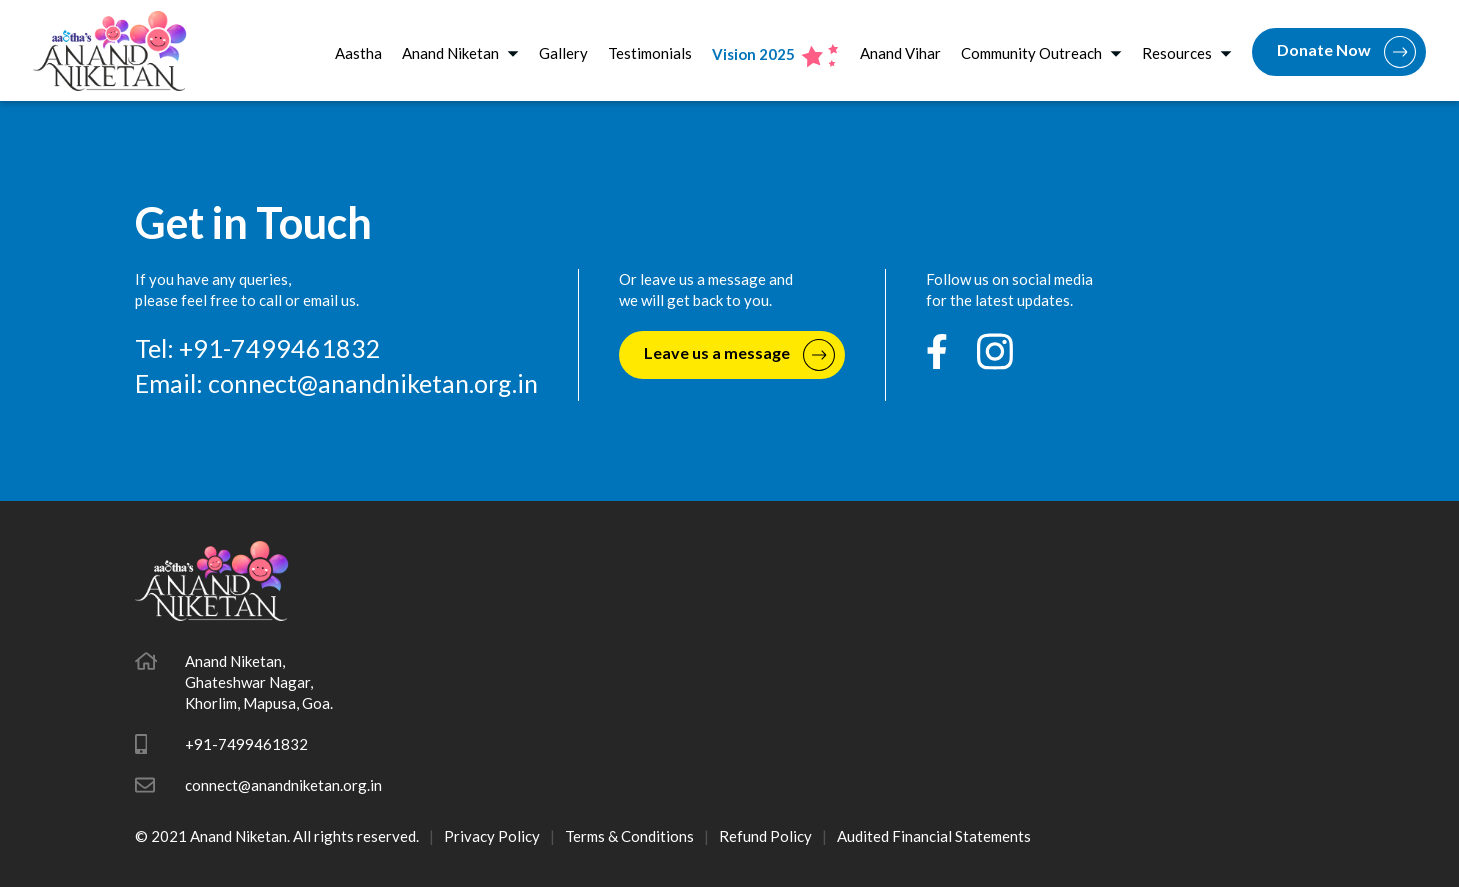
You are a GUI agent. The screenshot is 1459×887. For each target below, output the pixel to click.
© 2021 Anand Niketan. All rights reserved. (277, 836)
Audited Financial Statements (934, 836)
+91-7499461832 (246, 744)
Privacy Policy (492, 836)
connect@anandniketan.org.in (373, 383)
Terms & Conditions (629, 836)
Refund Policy (765, 836)
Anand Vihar (900, 53)
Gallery (563, 53)
